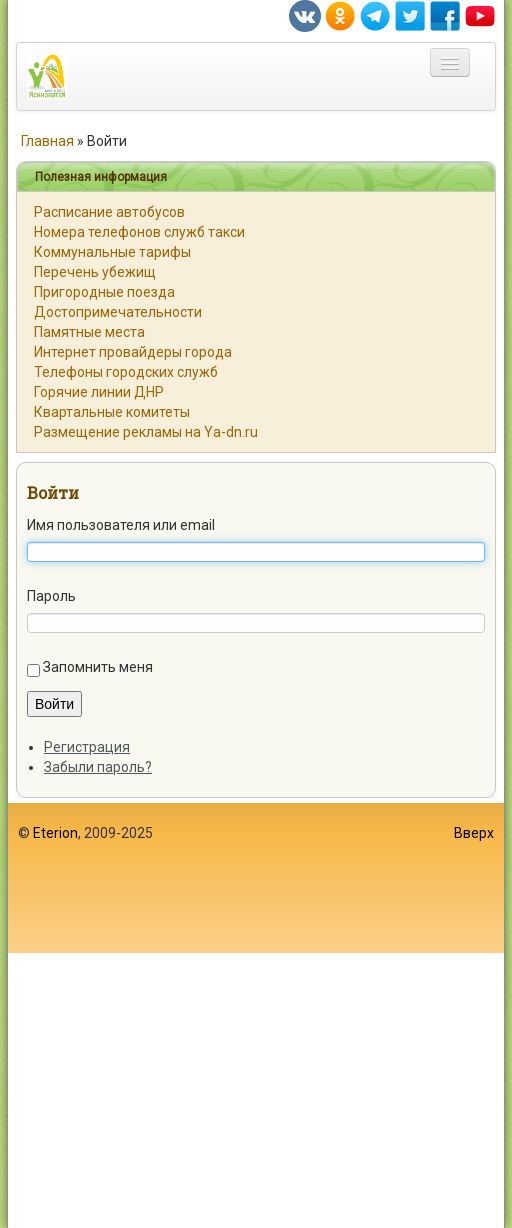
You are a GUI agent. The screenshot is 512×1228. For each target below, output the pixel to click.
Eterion (55, 833)
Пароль (51, 596)
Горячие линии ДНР (99, 392)
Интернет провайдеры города (133, 352)
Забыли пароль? (98, 767)
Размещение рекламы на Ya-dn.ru (146, 432)
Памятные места (89, 332)
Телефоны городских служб (126, 372)
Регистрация (87, 747)
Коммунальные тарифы (112, 252)
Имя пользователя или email (121, 525)
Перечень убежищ (95, 272)
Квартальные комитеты (112, 412)
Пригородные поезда (104, 292)
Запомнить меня (98, 667)
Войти (53, 492)
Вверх (474, 833)
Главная (47, 141)
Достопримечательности (118, 312)
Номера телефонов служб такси (139, 232)
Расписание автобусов (109, 212)
